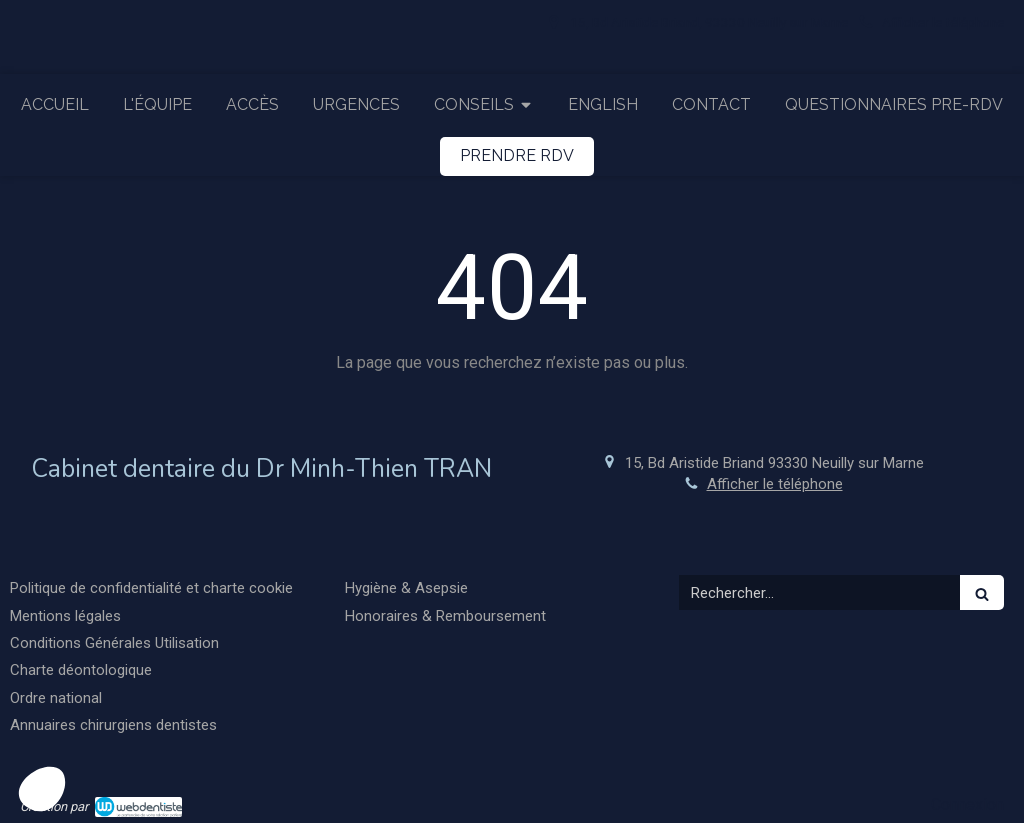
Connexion (967, 804)
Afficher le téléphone (943, 22)
